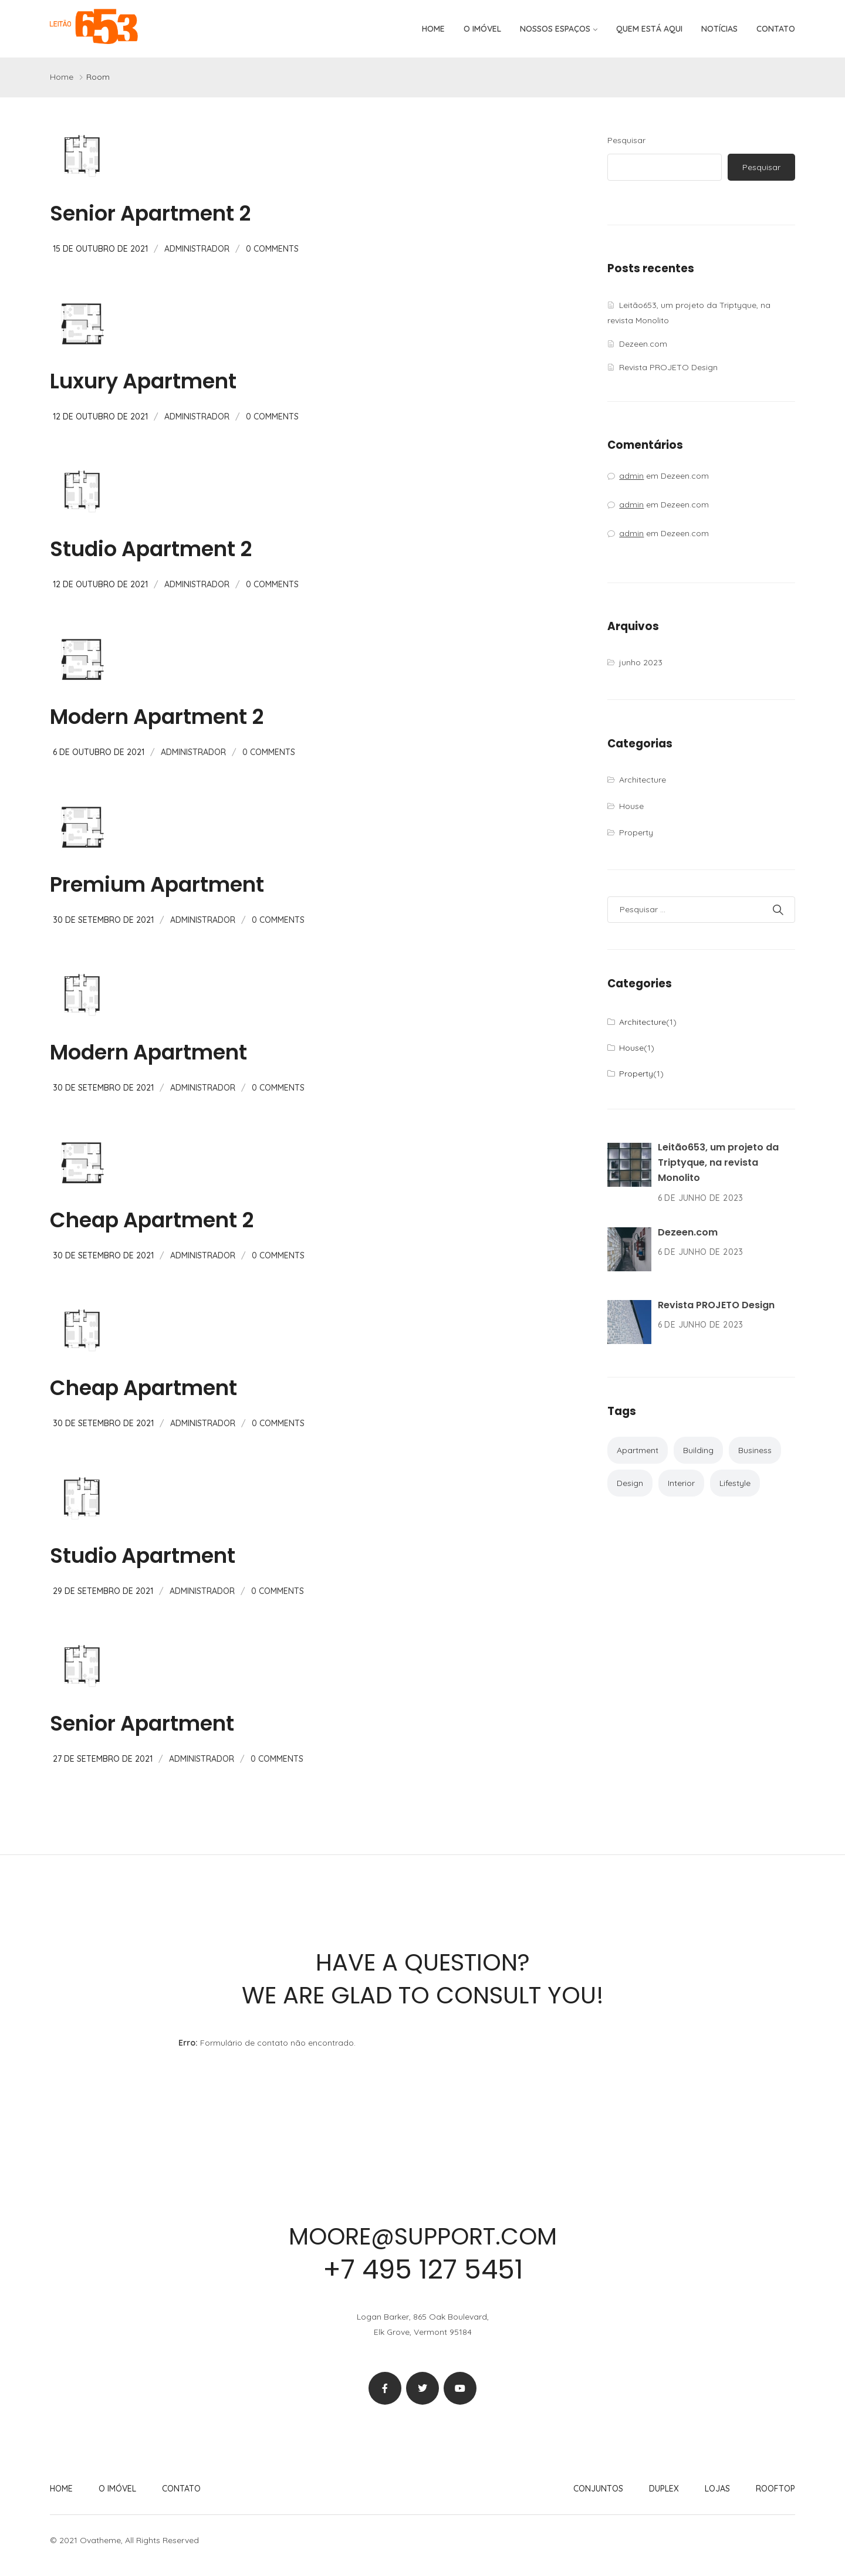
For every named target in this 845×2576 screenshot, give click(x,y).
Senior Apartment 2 (150, 213)
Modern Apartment (148, 1052)
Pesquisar (626, 140)
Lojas (717, 2488)
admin (631, 475)
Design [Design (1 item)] (630, 1483)
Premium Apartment (157, 884)
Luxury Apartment (143, 381)
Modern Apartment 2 (156, 716)
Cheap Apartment (143, 1387)
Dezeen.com (643, 343)
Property (636, 832)
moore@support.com (422, 2236)
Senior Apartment (142, 1723)
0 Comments (272, 248)
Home (433, 28)
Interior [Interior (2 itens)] (681, 1483)
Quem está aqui (649, 28)
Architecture (642, 779)
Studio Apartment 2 (151, 548)
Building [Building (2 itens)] (698, 1450)
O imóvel (482, 28)
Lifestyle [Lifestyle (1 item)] (735, 1483)
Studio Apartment (142, 1555)
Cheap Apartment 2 (152, 1220)
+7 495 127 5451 (422, 2269)
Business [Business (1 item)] (755, 1450)
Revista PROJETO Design (668, 367)
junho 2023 (641, 662)
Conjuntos (598, 2488)
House (631, 806)
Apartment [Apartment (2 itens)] (637, 1450)
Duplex (664, 2488)
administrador (196, 248)
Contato (775, 28)
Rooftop (775, 2488)
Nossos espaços (555, 28)
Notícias (719, 28)
